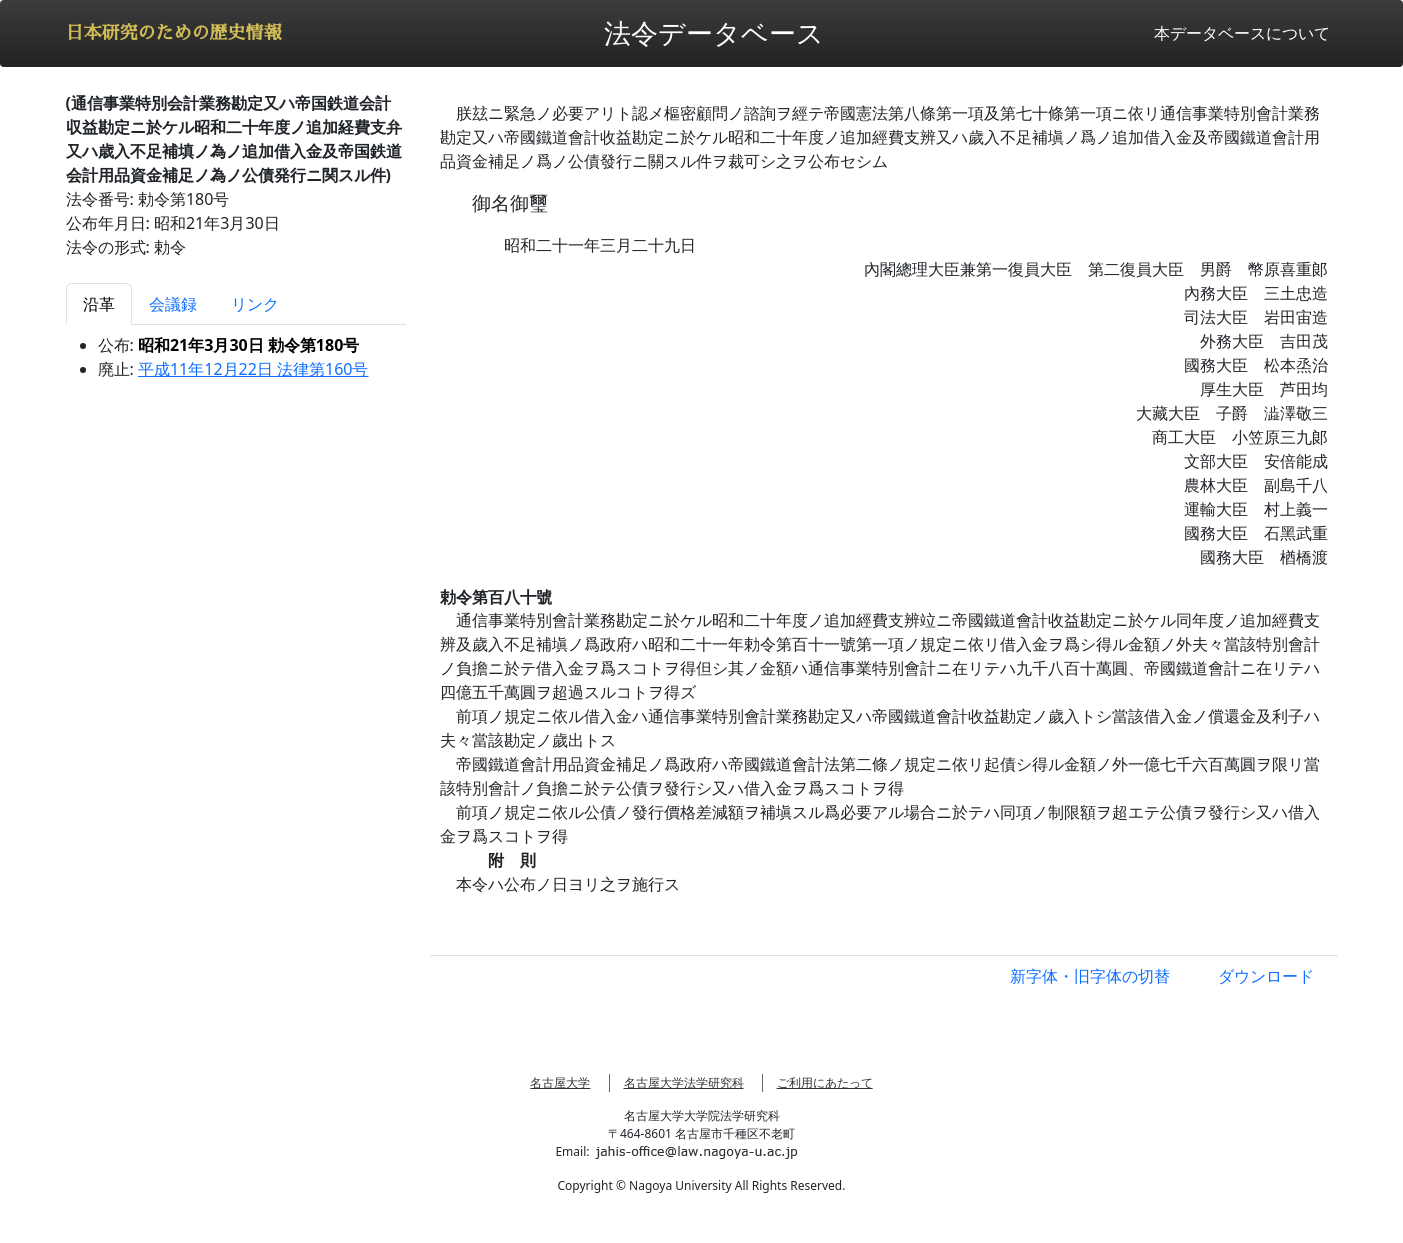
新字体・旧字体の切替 (1090, 976)
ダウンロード (1266, 976)
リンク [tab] (255, 304)
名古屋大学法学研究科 (684, 1082)
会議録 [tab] (173, 304)
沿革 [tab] (99, 304)
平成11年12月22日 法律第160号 (253, 369)
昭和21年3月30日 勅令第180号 (248, 345)
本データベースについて (1242, 33)
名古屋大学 (560, 1082)
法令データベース (714, 32)
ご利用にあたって (825, 1082)
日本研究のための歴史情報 (174, 33)
